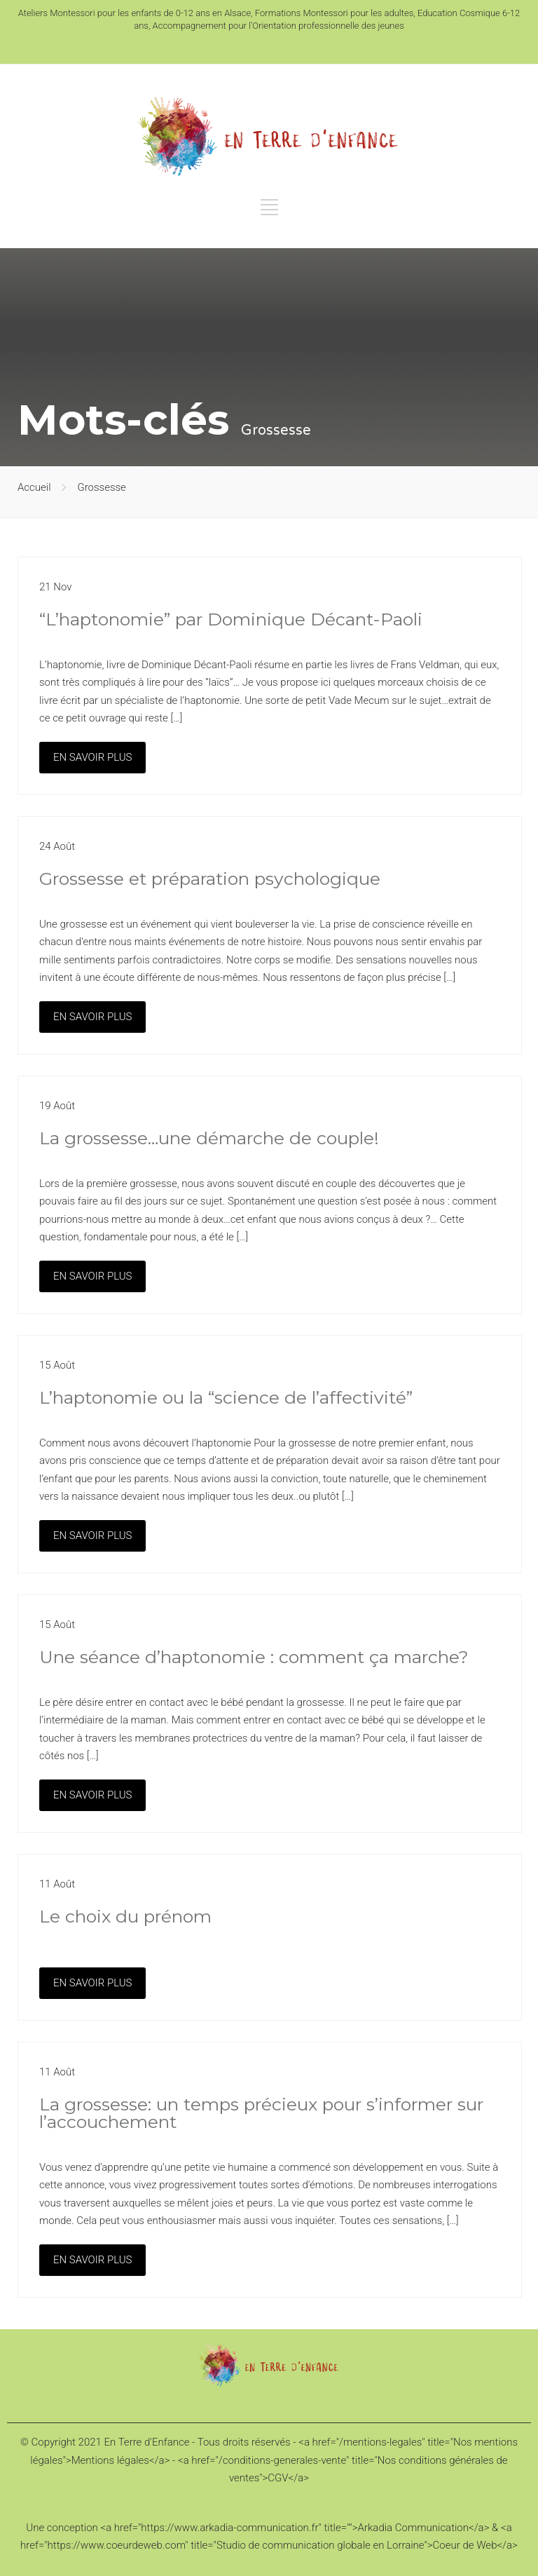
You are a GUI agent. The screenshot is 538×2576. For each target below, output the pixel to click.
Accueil (34, 487)
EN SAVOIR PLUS (92, 757)
